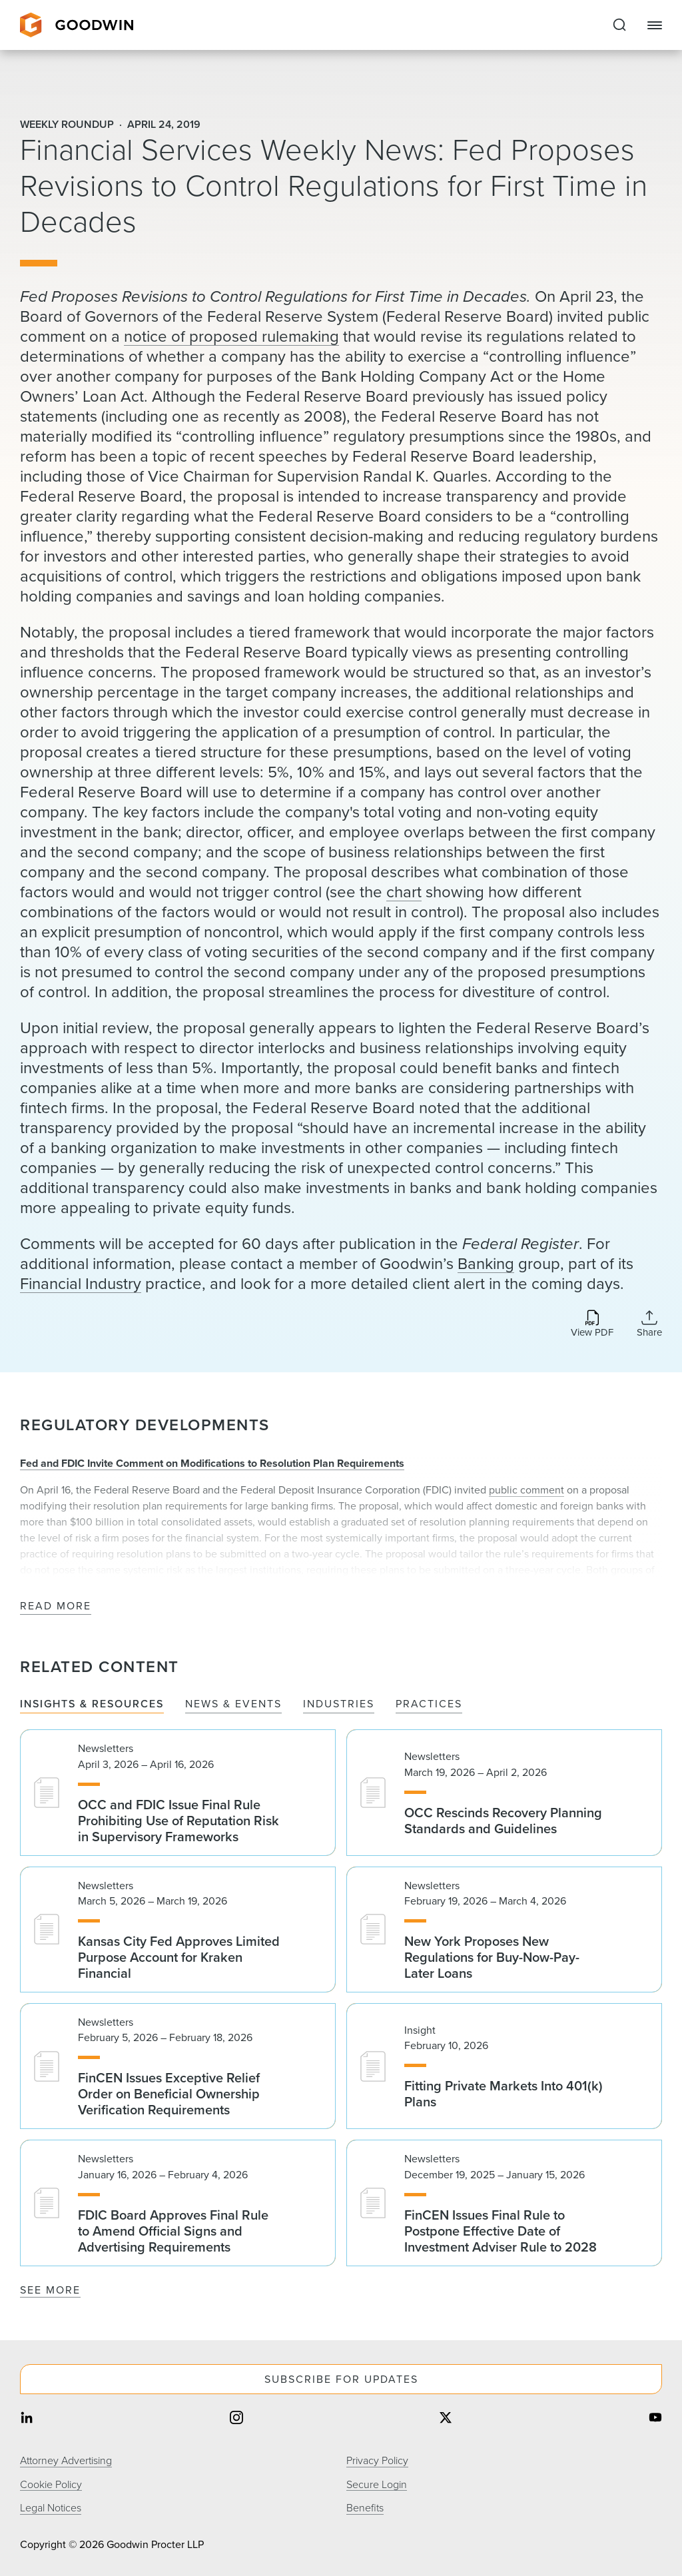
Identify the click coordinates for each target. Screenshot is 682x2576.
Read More (55, 1606)
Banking (486, 1264)
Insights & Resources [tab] (92, 1704)
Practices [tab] (429, 1704)
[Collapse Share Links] (649, 1324)
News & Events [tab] (233, 1704)
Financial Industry (80, 1284)
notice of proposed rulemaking (231, 336)
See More (50, 2290)
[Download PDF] (592, 1325)
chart (404, 892)
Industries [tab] (338, 1704)
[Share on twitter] (445, 2419)
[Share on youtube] (655, 2419)
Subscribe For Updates (341, 2379)
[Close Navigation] (654, 25)
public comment (526, 1490)
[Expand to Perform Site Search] (619, 25)
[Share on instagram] (236, 2419)
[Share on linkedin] (26, 2419)
